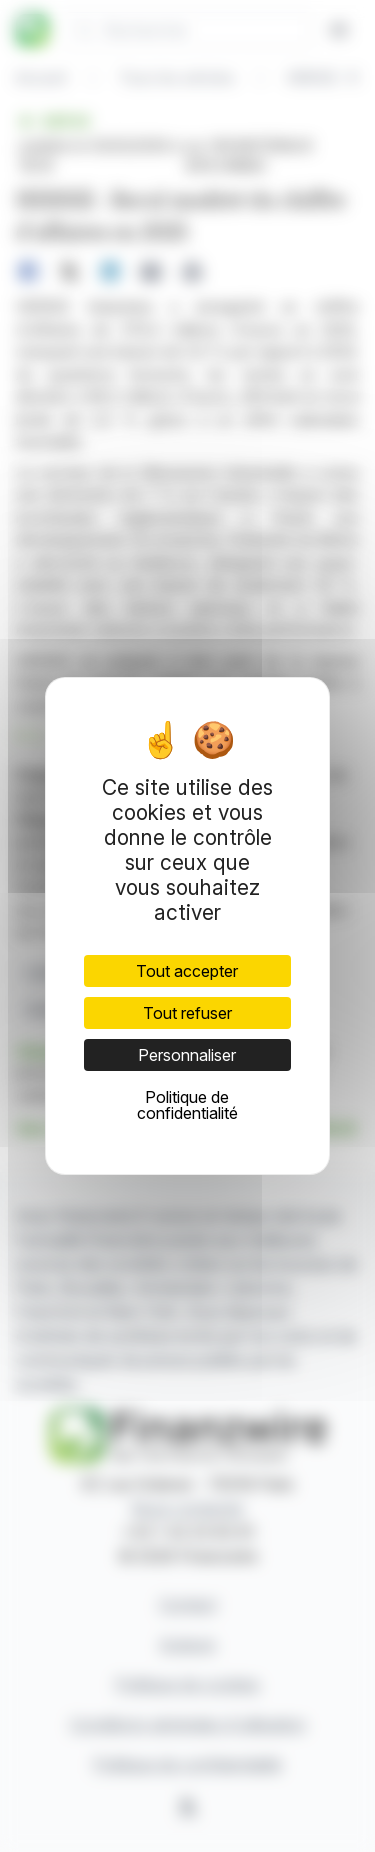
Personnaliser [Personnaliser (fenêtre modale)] (187, 1055)
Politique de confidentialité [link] (187, 1105)
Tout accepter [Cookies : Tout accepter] (187, 971)
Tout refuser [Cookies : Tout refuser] (187, 1013)
